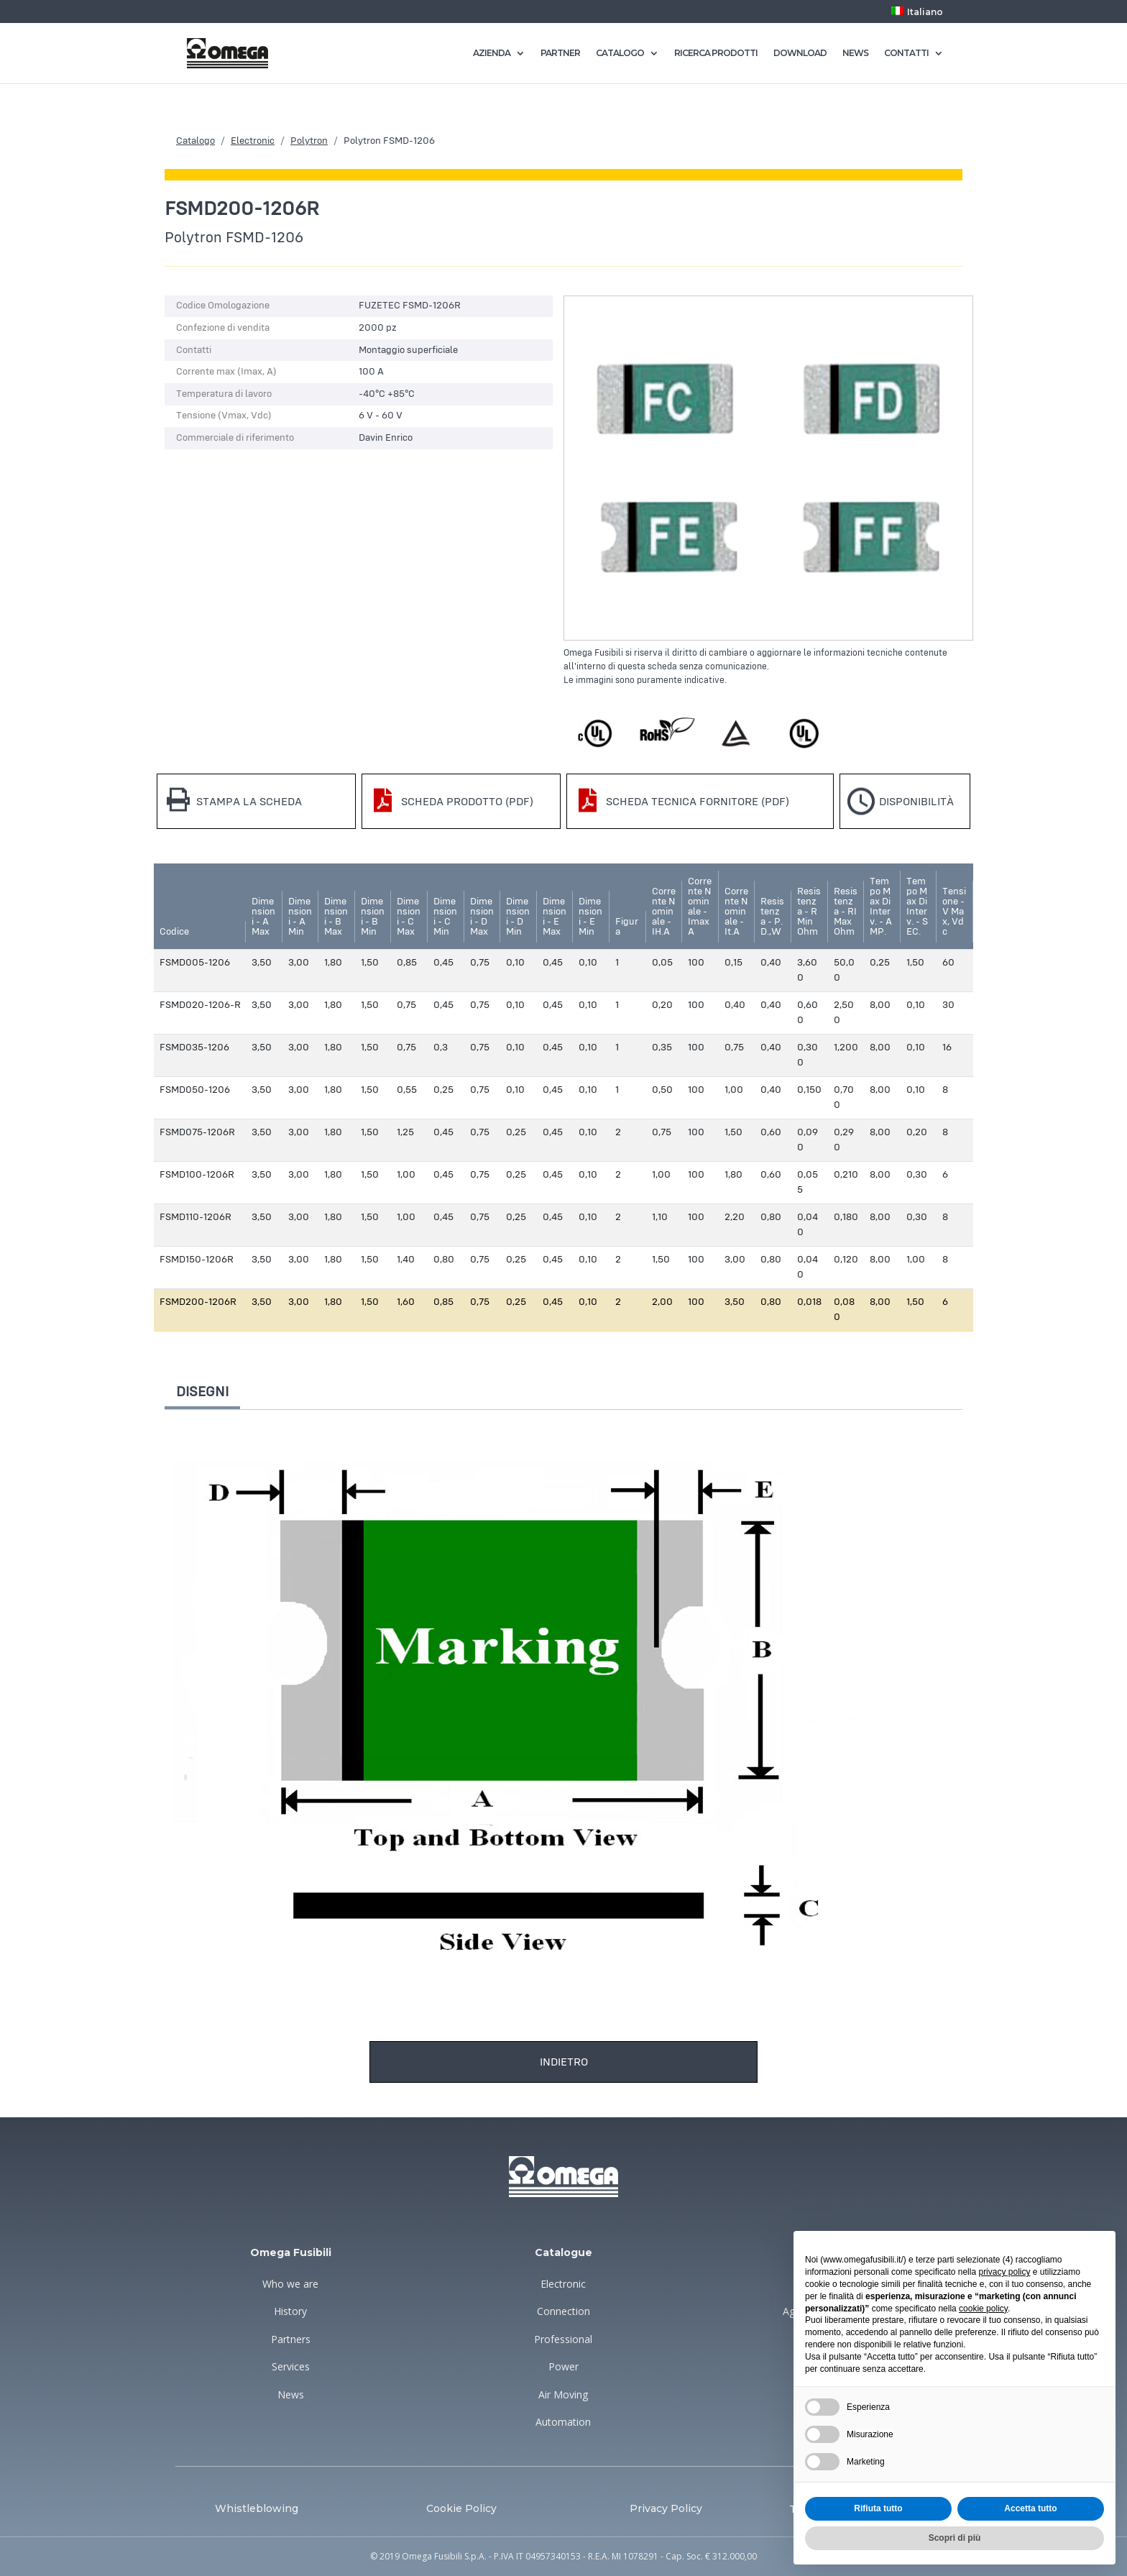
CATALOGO (620, 53)
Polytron (309, 141)
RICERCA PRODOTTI (716, 53)
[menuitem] (917, 14)
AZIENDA (491, 53)
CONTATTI (906, 53)
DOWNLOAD (800, 53)
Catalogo (195, 141)
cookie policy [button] (983, 2309)
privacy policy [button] (1004, 2272)
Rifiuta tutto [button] (878, 2508)
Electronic (253, 141)
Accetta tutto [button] (1030, 2508)
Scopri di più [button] (955, 2538)
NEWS (855, 53)
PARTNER (560, 53)
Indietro (564, 2062)
